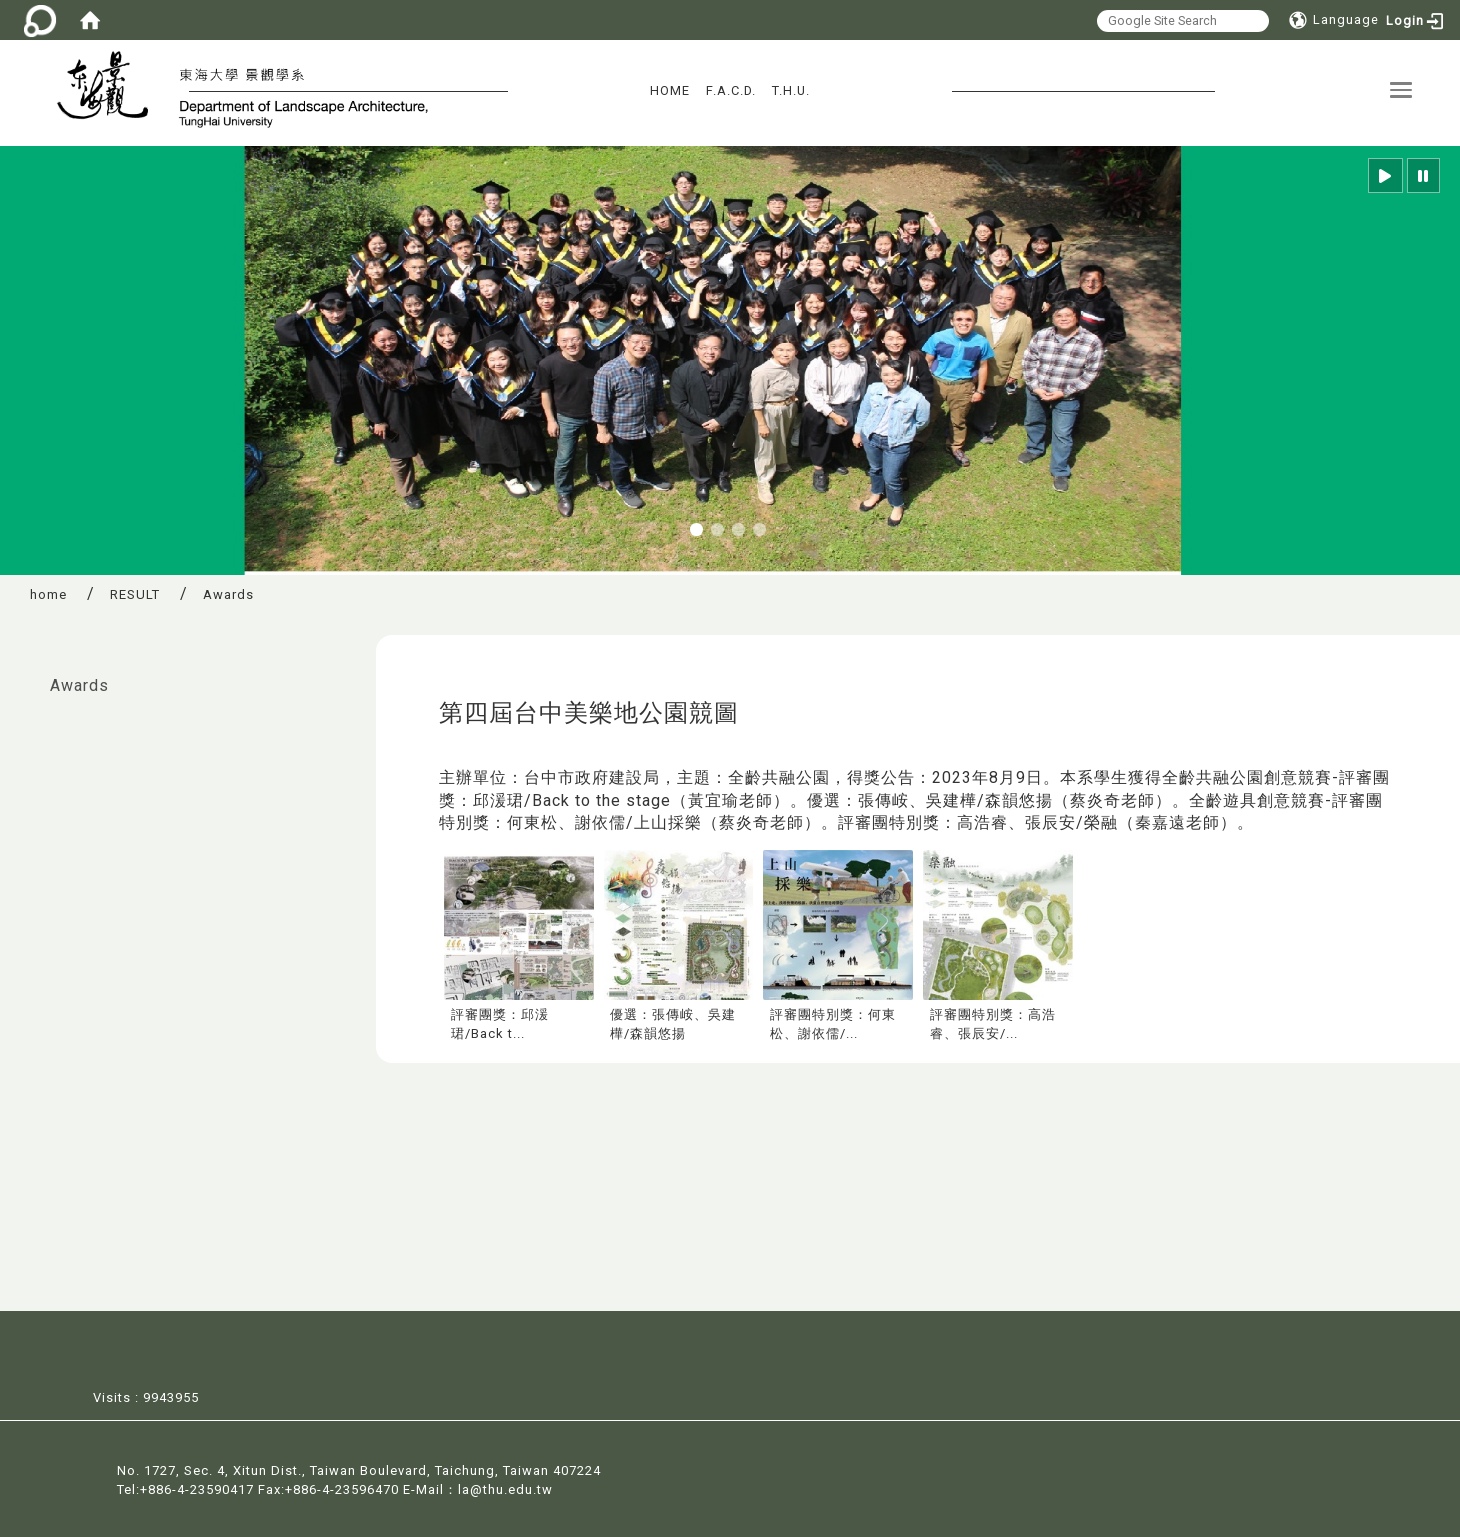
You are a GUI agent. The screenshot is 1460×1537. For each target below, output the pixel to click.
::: (21, 675)
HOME (670, 90)
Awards (79, 685)
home (48, 594)
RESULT (135, 594)
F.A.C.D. (731, 90)
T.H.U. (791, 90)
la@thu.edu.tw (505, 1487)
